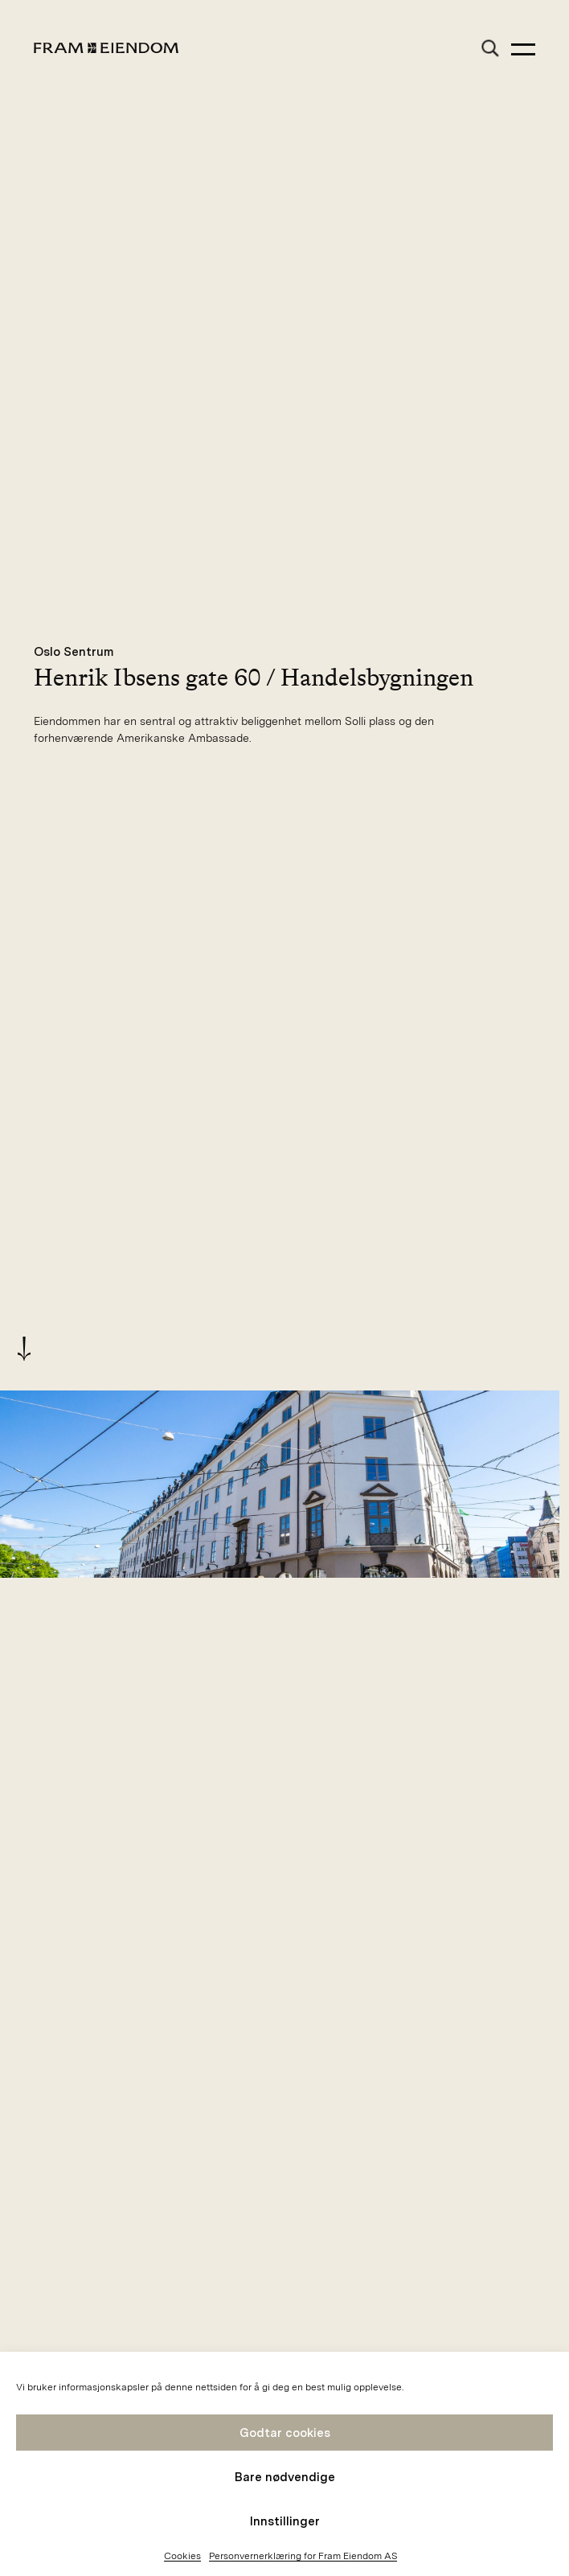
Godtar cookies (284, 2433)
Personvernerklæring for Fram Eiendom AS (303, 2556)
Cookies (182, 2556)
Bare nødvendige (285, 2477)
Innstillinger (285, 2521)
